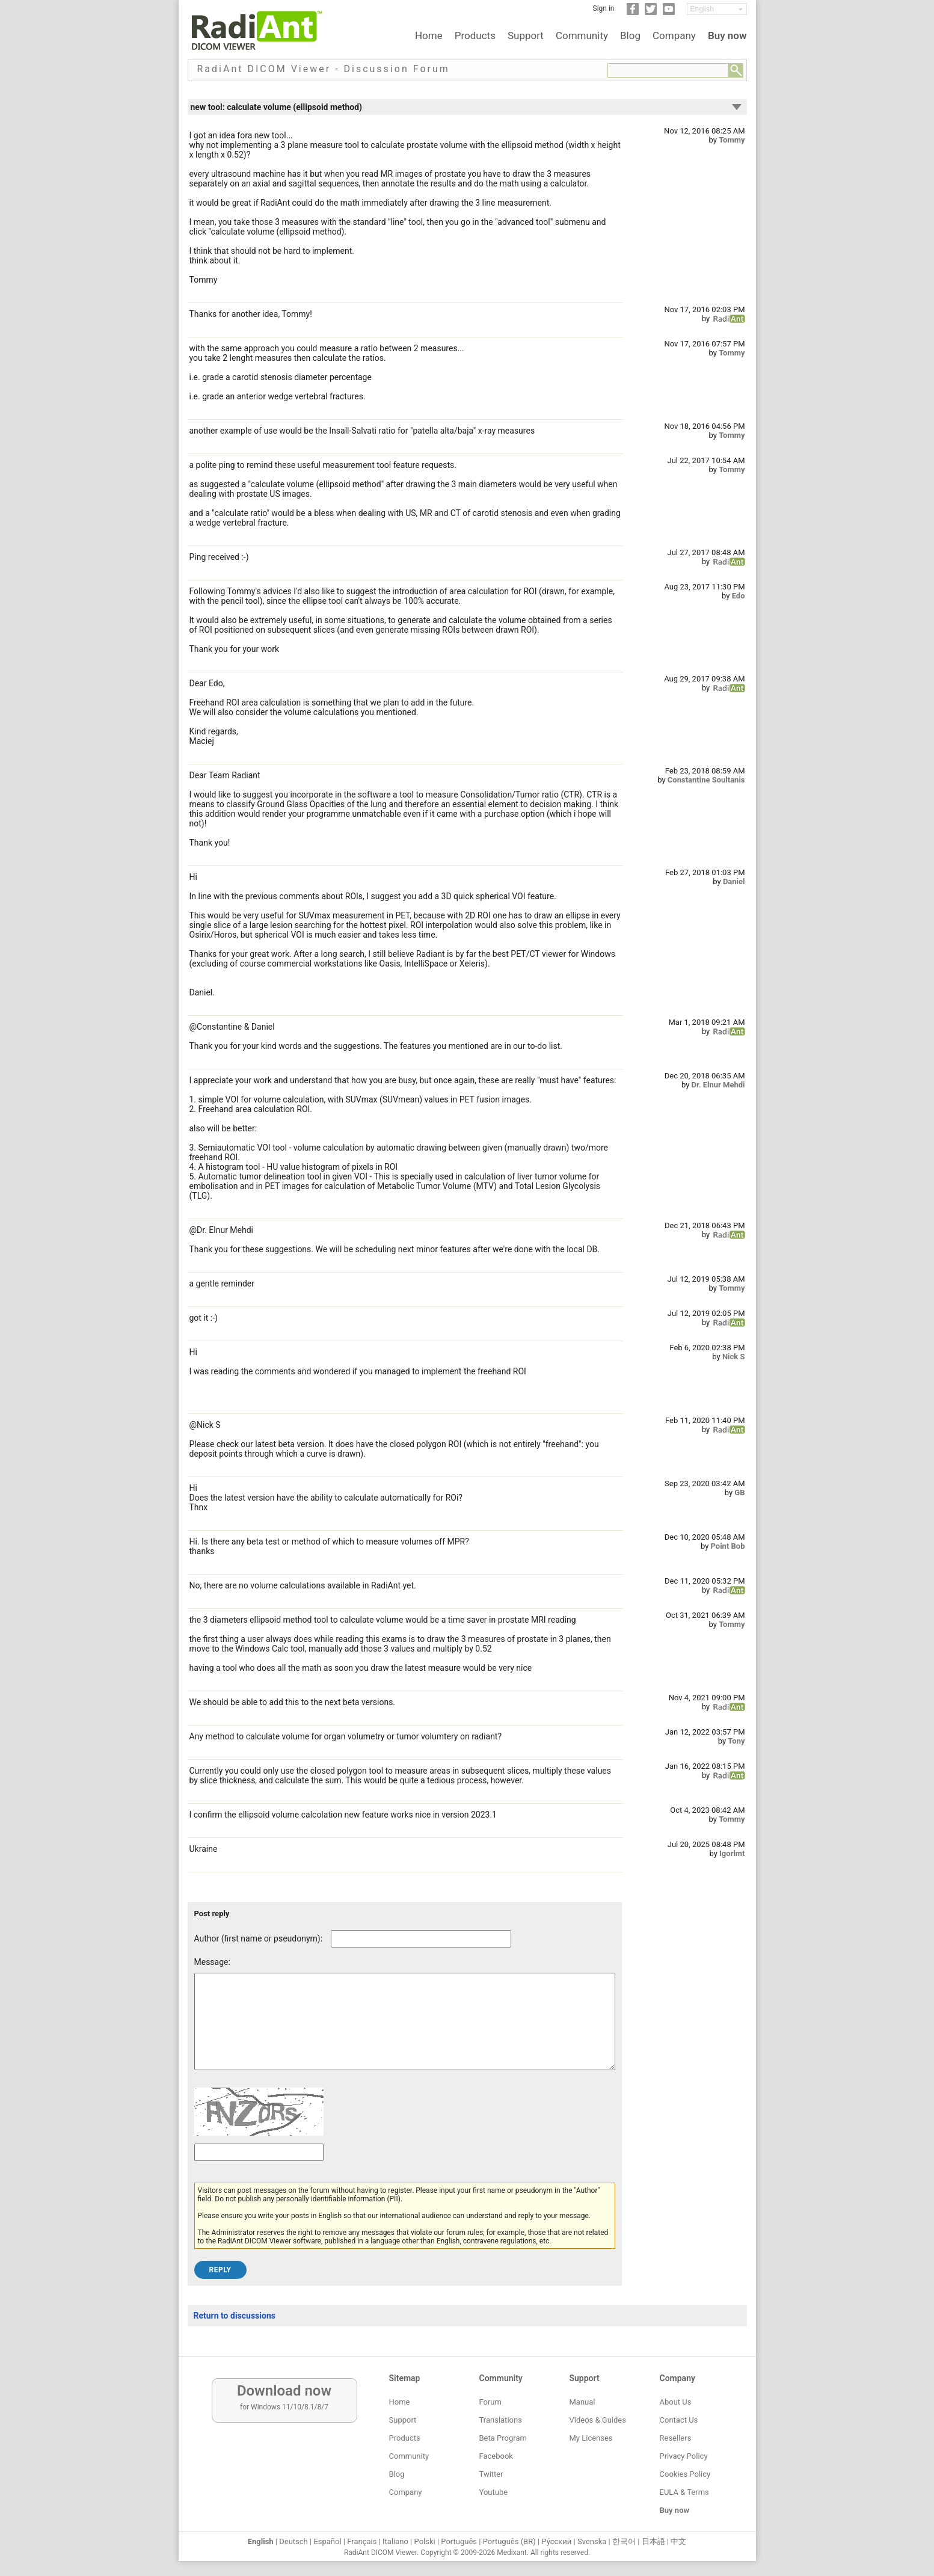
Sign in (604, 8)
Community (582, 35)
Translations (500, 2419)
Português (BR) (509, 2541)
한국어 (624, 2541)
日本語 (653, 2541)
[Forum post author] (421, 1938)
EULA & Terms (684, 2492)
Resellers (676, 2437)
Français (361, 2541)
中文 (678, 2541)
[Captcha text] (259, 2170)
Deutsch (293, 2541)
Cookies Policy (685, 2474)
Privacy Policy (684, 2456)
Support (526, 35)
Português (459, 2541)
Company (674, 35)
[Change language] (717, 9)
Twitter (491, 2474)
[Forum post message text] (404, 2030)
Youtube (493, 2492)
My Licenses (591, 2437)
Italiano (395, 2541)
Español (327, 2541)
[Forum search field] (668, 70)
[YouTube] (669, 12)
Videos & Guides (598, 2419)
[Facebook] (633, 12)
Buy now (727, 35)
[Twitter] (651, 12)
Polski (424, 2541)
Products (475, 35)
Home (429, 35)
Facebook (496, 2456)
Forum (490, 2401)
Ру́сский (556, 2541)
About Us (676, 2401)
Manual (582, 2401)
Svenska (591, 2541)
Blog (630, 35)
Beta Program (503, 2437)
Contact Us (679, 2419)
